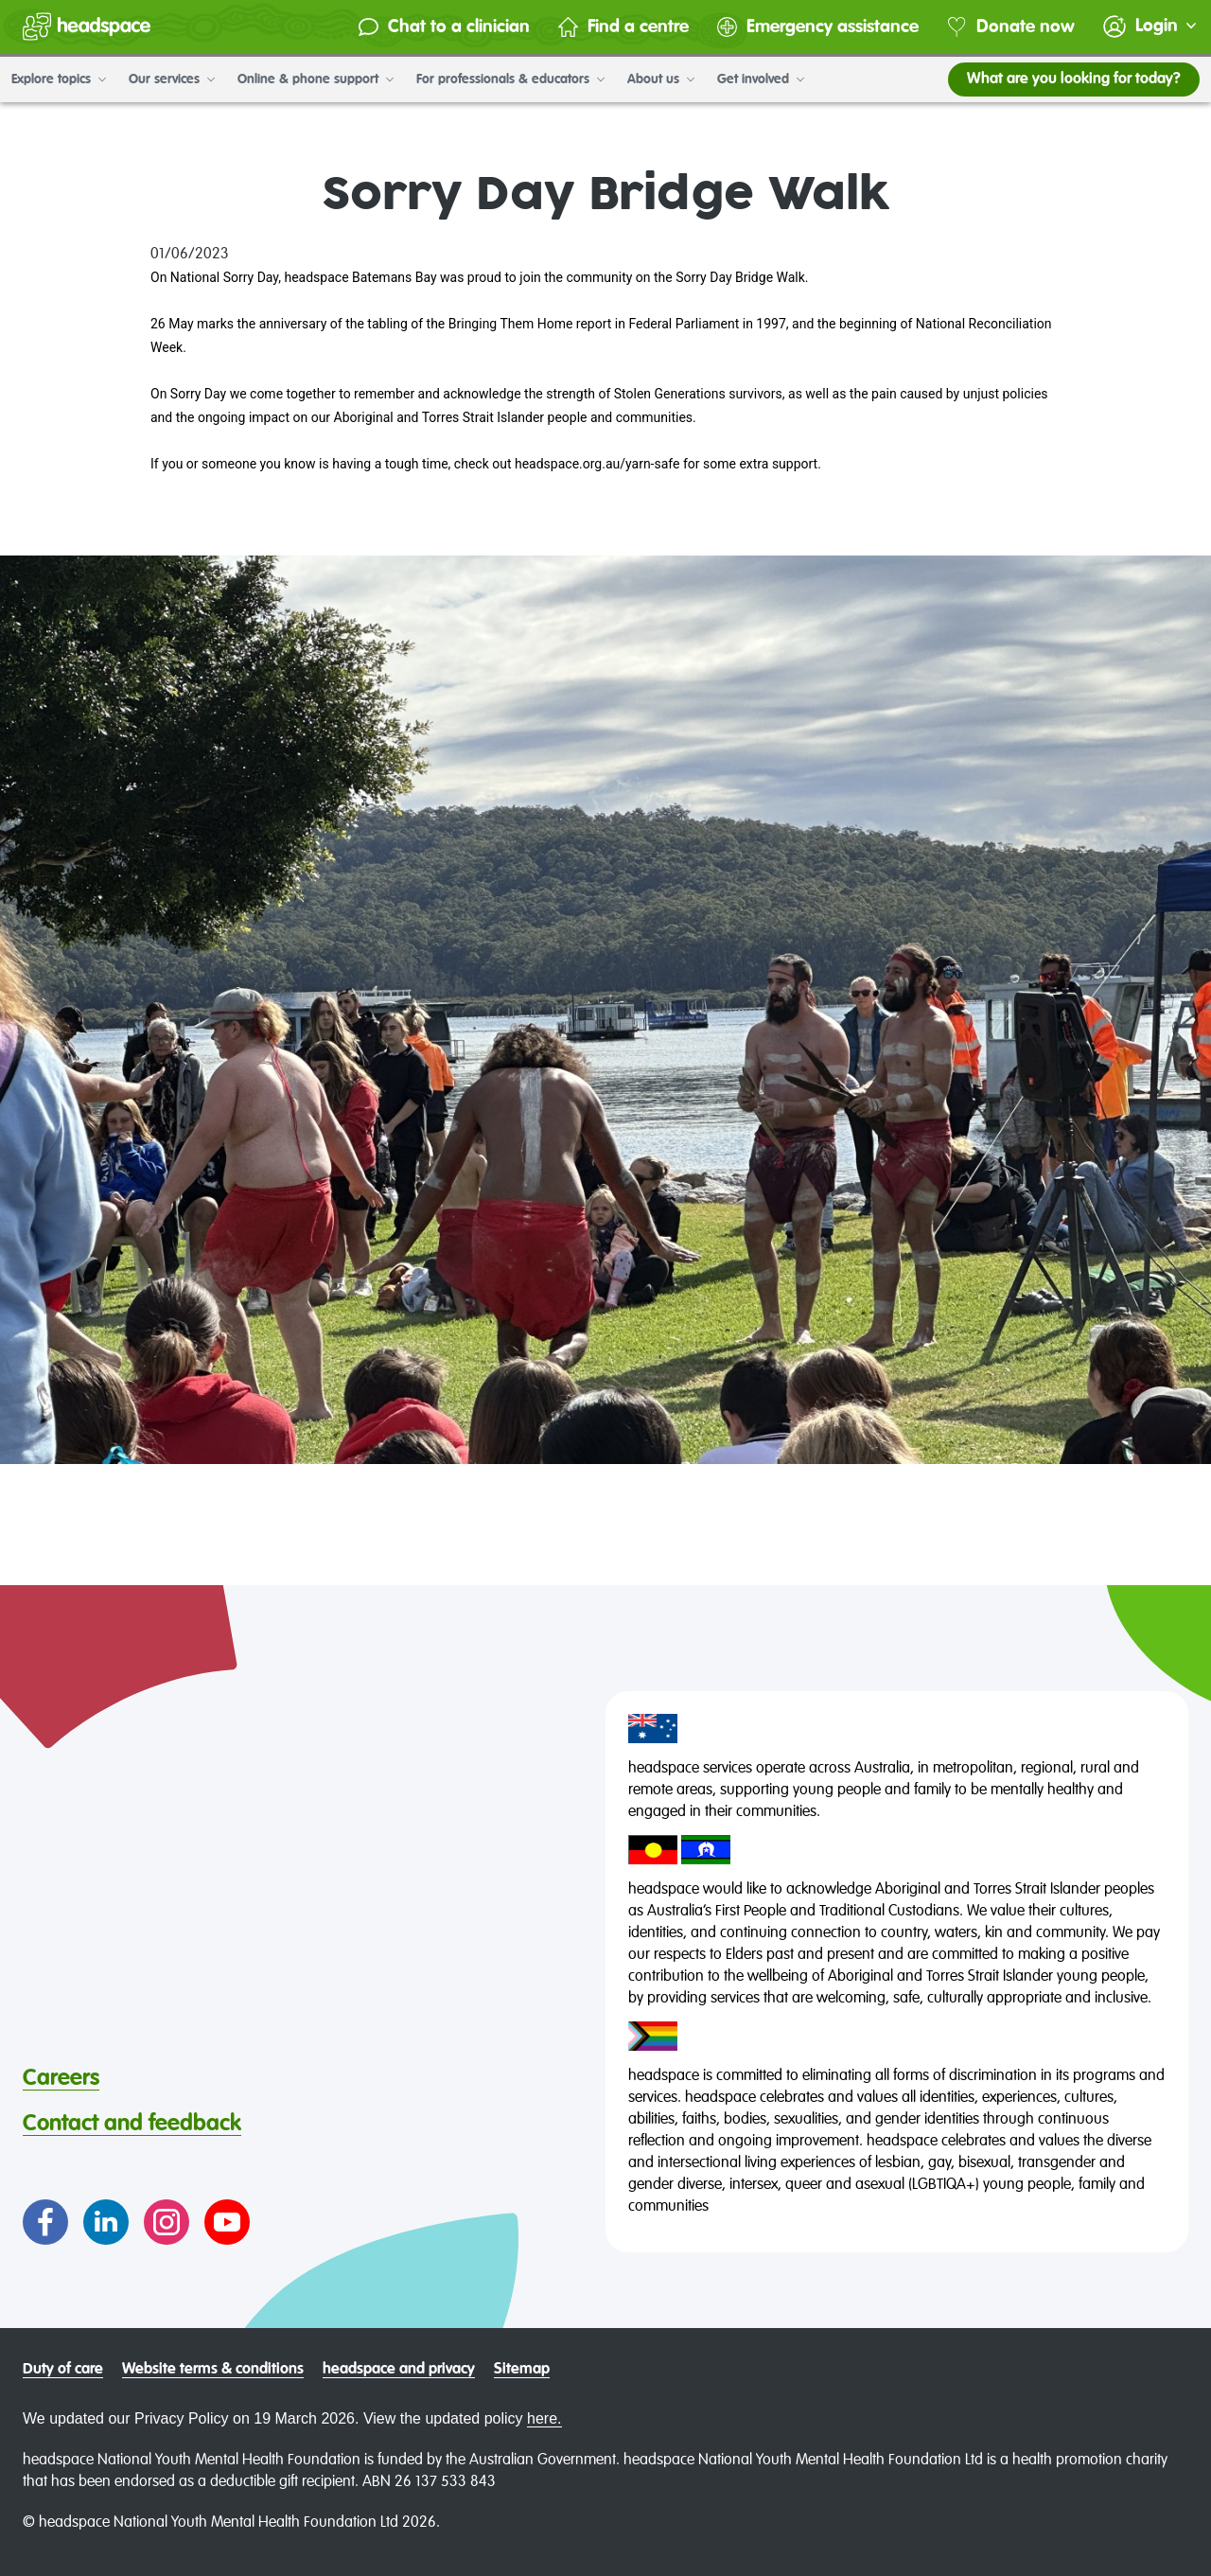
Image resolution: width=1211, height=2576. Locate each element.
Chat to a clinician (444, 27)
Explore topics (58, 79)
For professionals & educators (510, 79)
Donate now (1011, 27)
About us (660, 79)
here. (544, 2418)
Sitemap (522, 2369)
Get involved (760, 79)
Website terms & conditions (213, 2369)
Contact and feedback (132, 2123)
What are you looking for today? (1074, 79)
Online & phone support (315, 79)
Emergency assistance (818, 27)
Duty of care (63, 2369)
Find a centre (623, 27)
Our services (172, 79)
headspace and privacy (399, 2369)
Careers (61, 2078)
